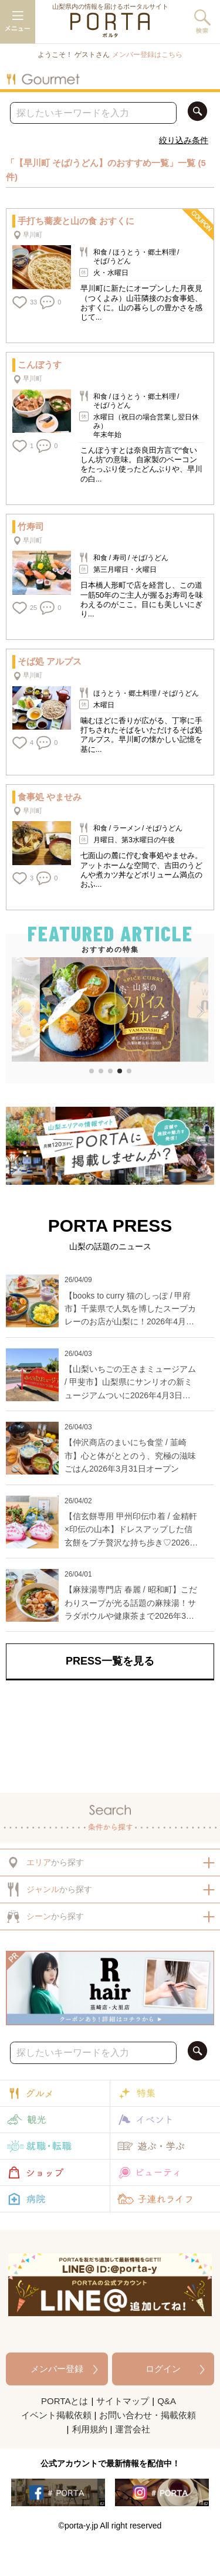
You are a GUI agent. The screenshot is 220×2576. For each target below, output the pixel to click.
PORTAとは (64, 2401)
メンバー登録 (57, 2369)
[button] (20, 1012)
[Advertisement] (110, 1733)
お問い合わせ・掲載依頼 (147, 2415)
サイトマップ (122, 2401)
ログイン (163, 2369)
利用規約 (89, 2429)
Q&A (166, 2401)
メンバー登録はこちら (147, 54)
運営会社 (132, 2429)
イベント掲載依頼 (56, 2415)
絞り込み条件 (183, 140)
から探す (45, 1862)
